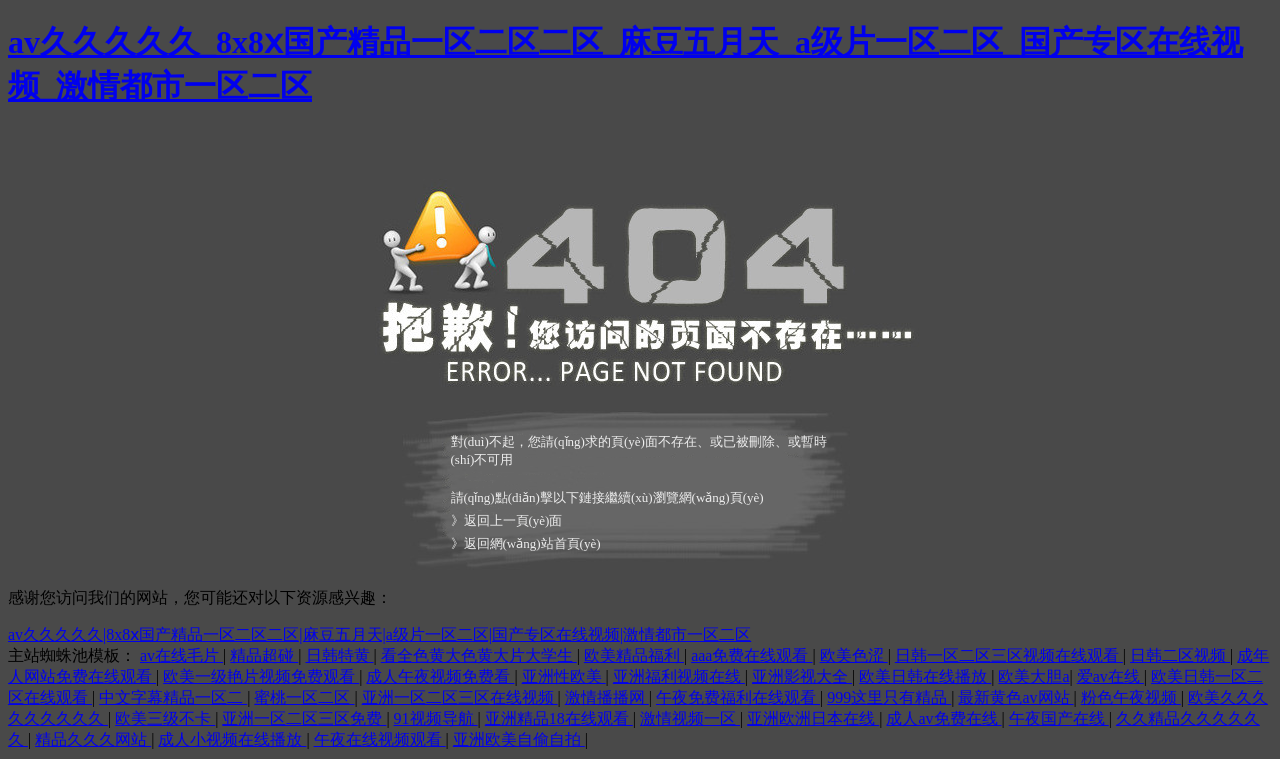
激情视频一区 (690, 718)
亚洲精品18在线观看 (559, 718)
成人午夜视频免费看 (440, 676)
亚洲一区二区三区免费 (304, 718)
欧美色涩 (854, 655)
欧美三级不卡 (165, 718)
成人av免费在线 (943, 718)
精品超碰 (264, 655)
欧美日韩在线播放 (925, 676)
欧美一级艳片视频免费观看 (261, 676)
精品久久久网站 (93, 739)
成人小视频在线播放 (232, 739)
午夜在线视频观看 (380, 739)
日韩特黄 (340, 655)
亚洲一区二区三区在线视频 (460, 697)
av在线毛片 (181, 655)
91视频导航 (436, 718)
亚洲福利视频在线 (679, 676)
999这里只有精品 (889, 697)
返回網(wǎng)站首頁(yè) (532, 543)
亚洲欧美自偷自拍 (519, 739)
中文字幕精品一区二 (173, 697)
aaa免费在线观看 (751, 655)
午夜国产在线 (1059, 718)
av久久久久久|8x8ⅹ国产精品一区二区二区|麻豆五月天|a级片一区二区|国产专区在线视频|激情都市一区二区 (379, 634)
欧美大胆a (1033, 676)
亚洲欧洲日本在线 (813, 718)
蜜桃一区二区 (304, 697)
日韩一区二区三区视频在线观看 (1009, 655)
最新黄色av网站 (1015, 697)
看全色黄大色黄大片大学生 (479, 655)
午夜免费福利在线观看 (738, 697)
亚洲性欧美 (564, 676)
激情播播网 (607, 697)
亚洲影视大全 (802, 676)
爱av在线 (1110, 676)
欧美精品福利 (634, 655)
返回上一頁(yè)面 (513, 520)
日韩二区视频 (1180, 655)
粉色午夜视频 (1131, 697)
